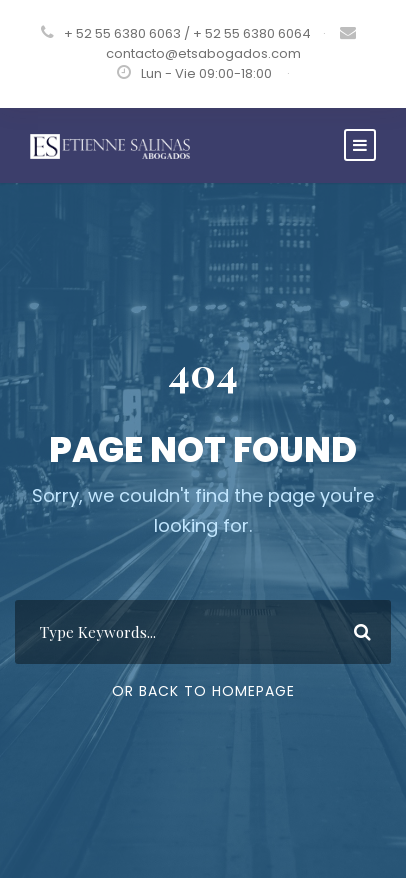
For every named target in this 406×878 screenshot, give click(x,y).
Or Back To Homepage (203, 691)
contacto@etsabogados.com (203, 53)
